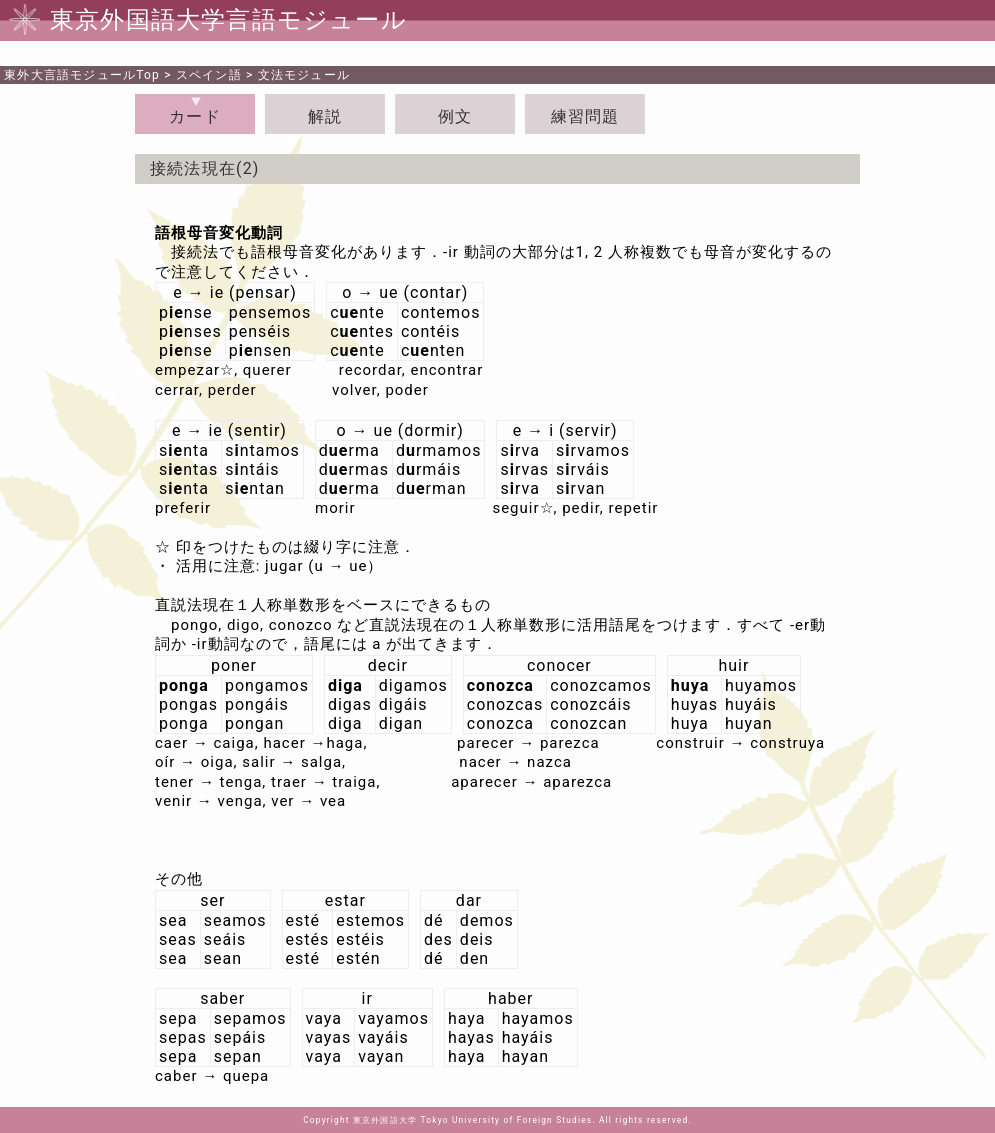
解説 (325, 116)
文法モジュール (304, 75)
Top (82, 75)
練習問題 (585, 116)
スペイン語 (209, 75)
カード (195, 116)
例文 (455, 116)
